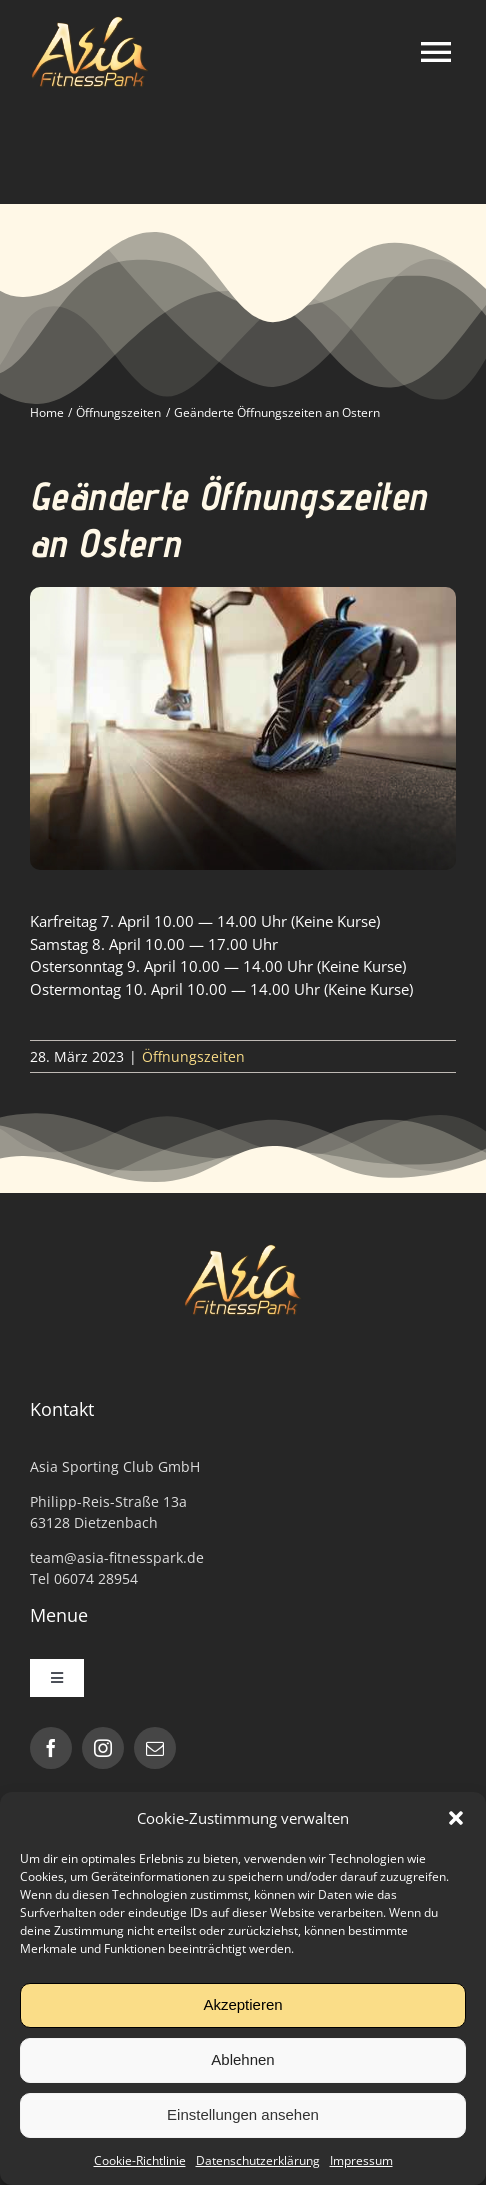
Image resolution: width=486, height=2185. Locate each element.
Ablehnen (242, 2059)
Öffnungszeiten (193, 1056)
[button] (456, 1818)
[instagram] (103, 1748)
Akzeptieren (242, 2004)
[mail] (155, 1748)
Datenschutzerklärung (258, 2160)
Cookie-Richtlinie (140, 2160)
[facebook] (51, 1748)
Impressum (361, 2160)
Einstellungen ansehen (243, 2114)
